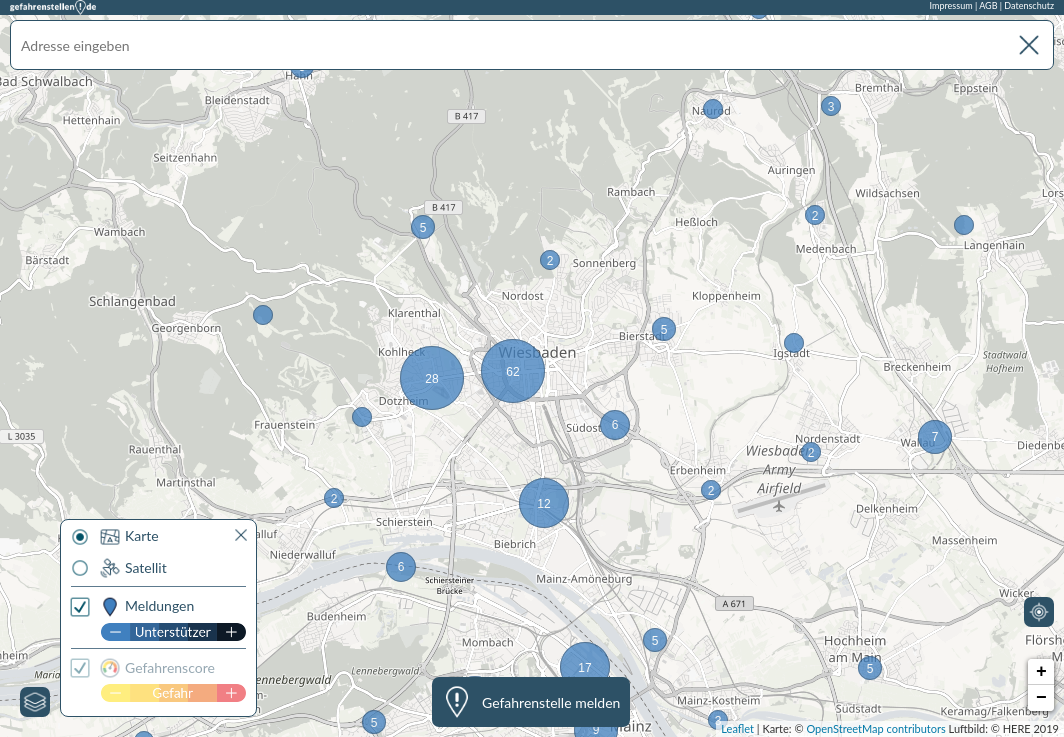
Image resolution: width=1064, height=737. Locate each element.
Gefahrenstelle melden (551, 702)
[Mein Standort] (1039, 612)
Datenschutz (1029, 5)
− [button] (1041, 698)
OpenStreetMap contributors (875, 728)
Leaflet (737, 728)
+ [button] (1041, 672)
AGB (988, 5)
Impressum (951, 5)
